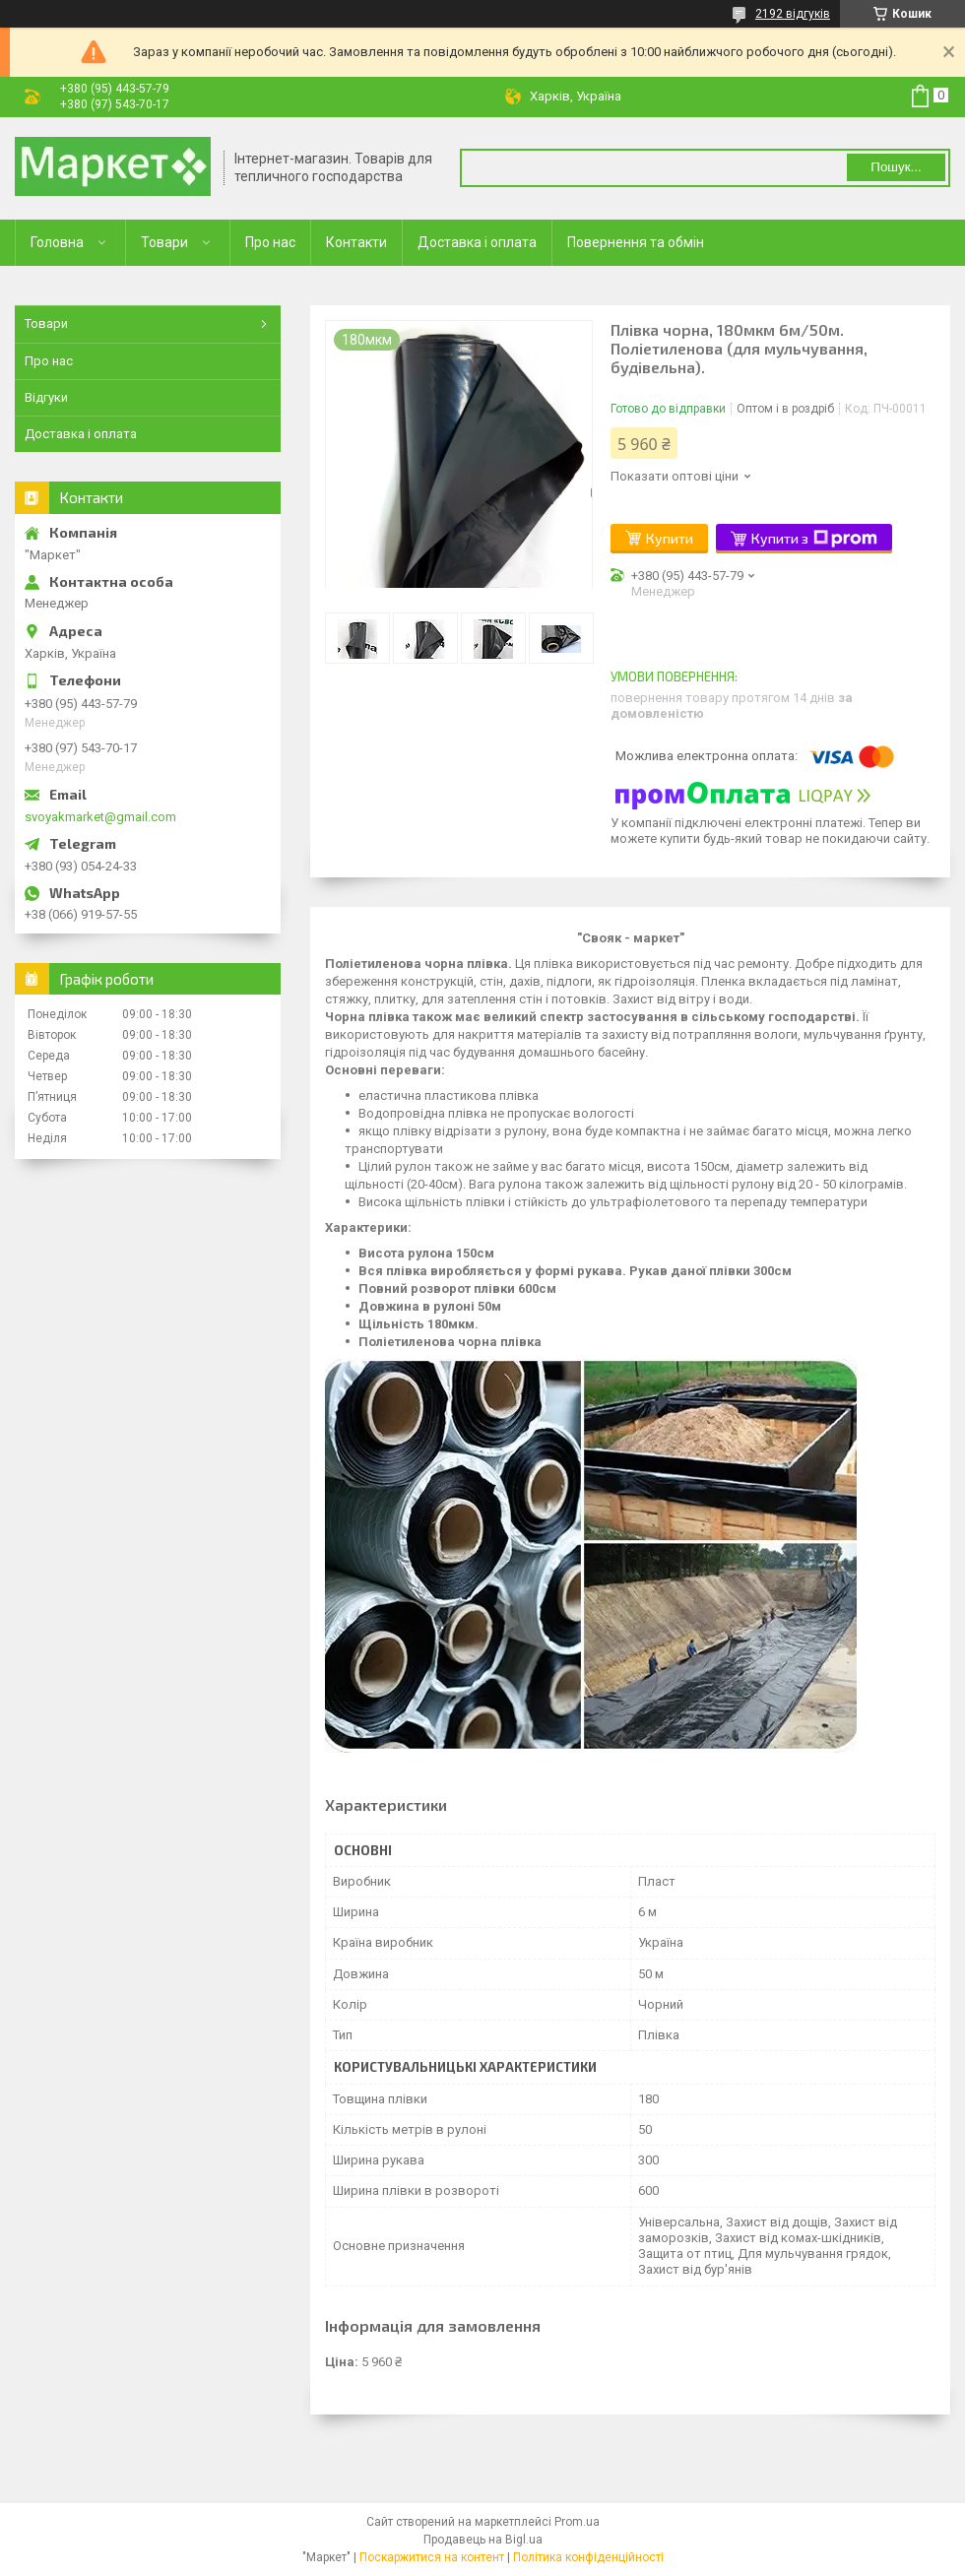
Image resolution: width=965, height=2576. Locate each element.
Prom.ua (577, 2522)
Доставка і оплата (477, 242)
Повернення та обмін (635, 242)
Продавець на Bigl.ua (483, 2539)
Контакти (356, 242)
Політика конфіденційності (588, 2557)
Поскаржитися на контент (431, 2557)
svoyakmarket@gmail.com (100, 816)
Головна (57, 242)
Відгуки (46, 397)
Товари (164, 242)
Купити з (814, 538)
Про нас (270, 242)
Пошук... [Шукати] (895, 167)
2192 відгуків (792, 14)
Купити (669, 538)
